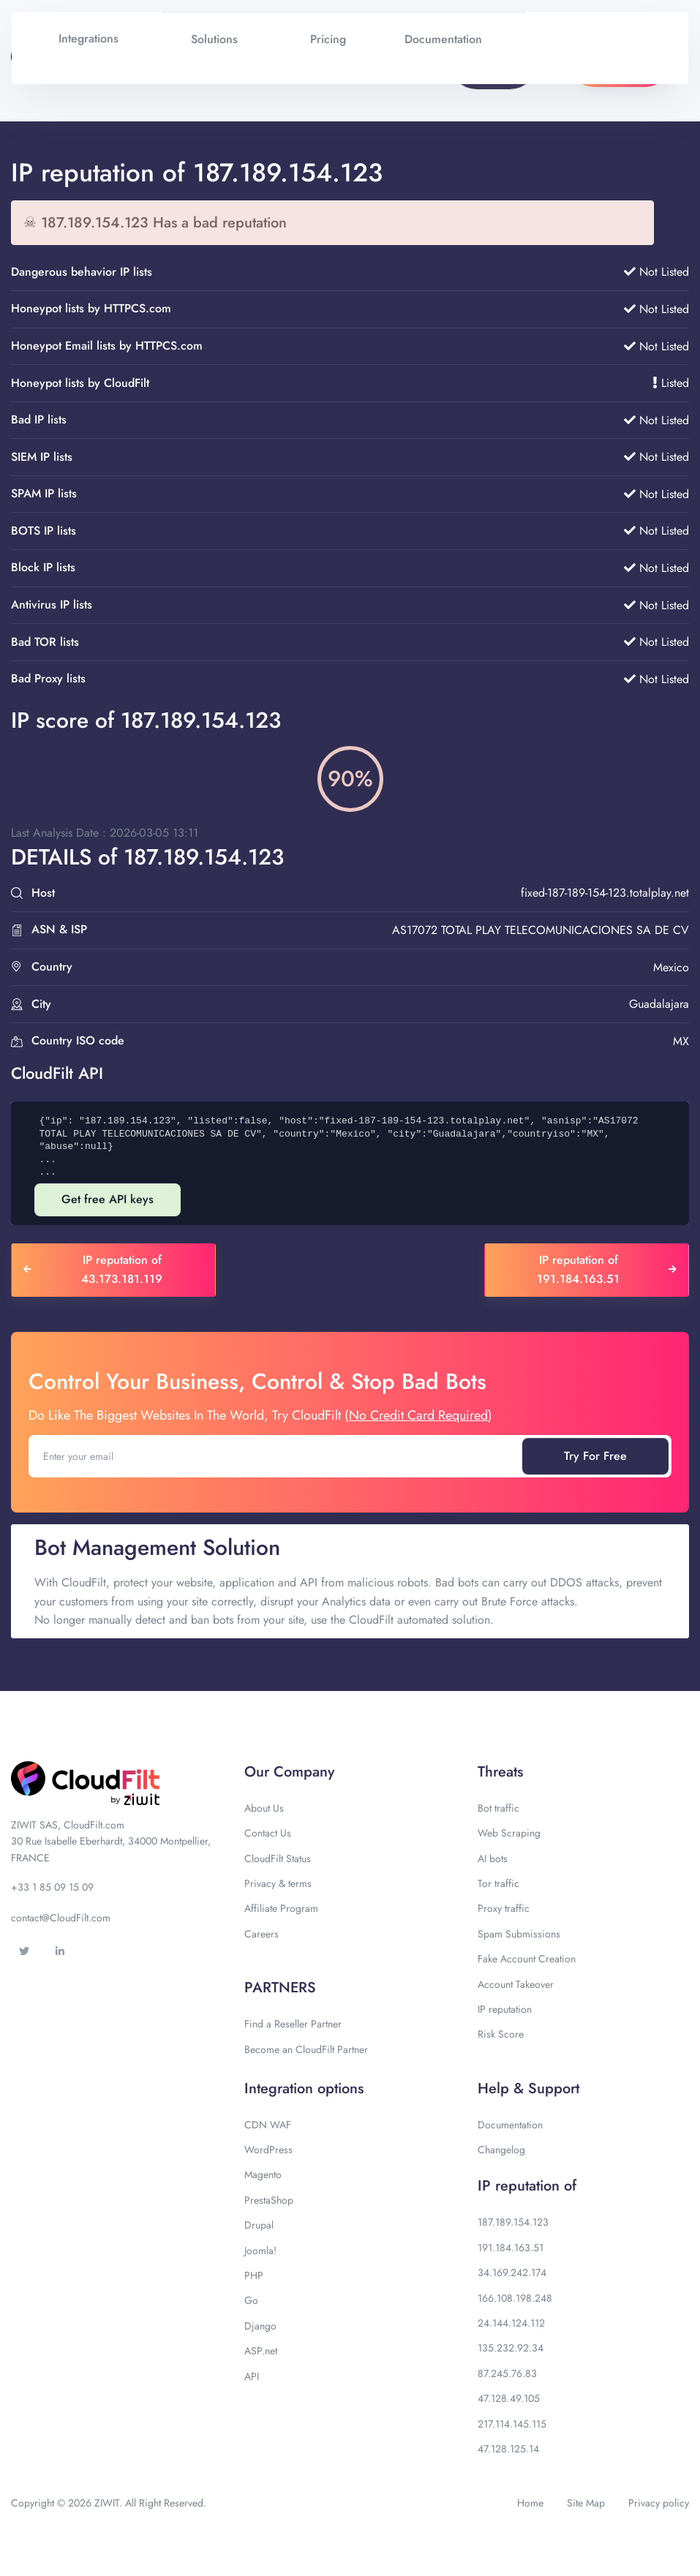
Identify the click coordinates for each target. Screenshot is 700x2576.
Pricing (328, 39)
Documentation (510, 2124)
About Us (264, 1808)
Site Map (586, 2503)
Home (530, 2503)
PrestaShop (268, 2200)
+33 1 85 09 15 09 (52, 1887)
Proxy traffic (504, 1908)
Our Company (289, 1771)
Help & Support (528, 2088)
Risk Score (501, 2034)
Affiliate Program (281, 1908)
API (251, 2376)
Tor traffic (498, 1883)
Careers (261, 1934)
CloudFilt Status (277, 1858)
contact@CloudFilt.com (60, 1917)
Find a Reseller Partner (293, 2023)
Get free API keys (107, 1199)
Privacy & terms (278, 1883)
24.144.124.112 (511, 2323)
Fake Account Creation (527, 1958)
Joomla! (260, 2250)
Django (260, 2326)
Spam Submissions (519, 1934)
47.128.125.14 (508, 2448)
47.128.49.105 (509, 2398)
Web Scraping (509, 1833)
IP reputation (505, 2009)
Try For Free (595, 1455)
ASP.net (260, 2350)
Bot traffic (498, 1808)
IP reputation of (527, 2185)
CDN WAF (267, 2124)
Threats (500, 1771)
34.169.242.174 (512, 2272)
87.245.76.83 (507, 2373)
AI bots (493, 1858)
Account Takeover (516, 1984)
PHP (253, 2275)
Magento (263, 2174)
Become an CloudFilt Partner (306, 2049)
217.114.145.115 (512, 2424)
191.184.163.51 (510, 2247)
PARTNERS (280, 1987)
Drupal (259, 2225)
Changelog (501, 2149)
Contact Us (267, 1833)
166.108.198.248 (515, 2298)
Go (251, 2300)
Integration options (304, 2088)
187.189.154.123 (513, 2222)
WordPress (268, 2149)
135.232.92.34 (510, 2347)
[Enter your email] (276, 1456)
